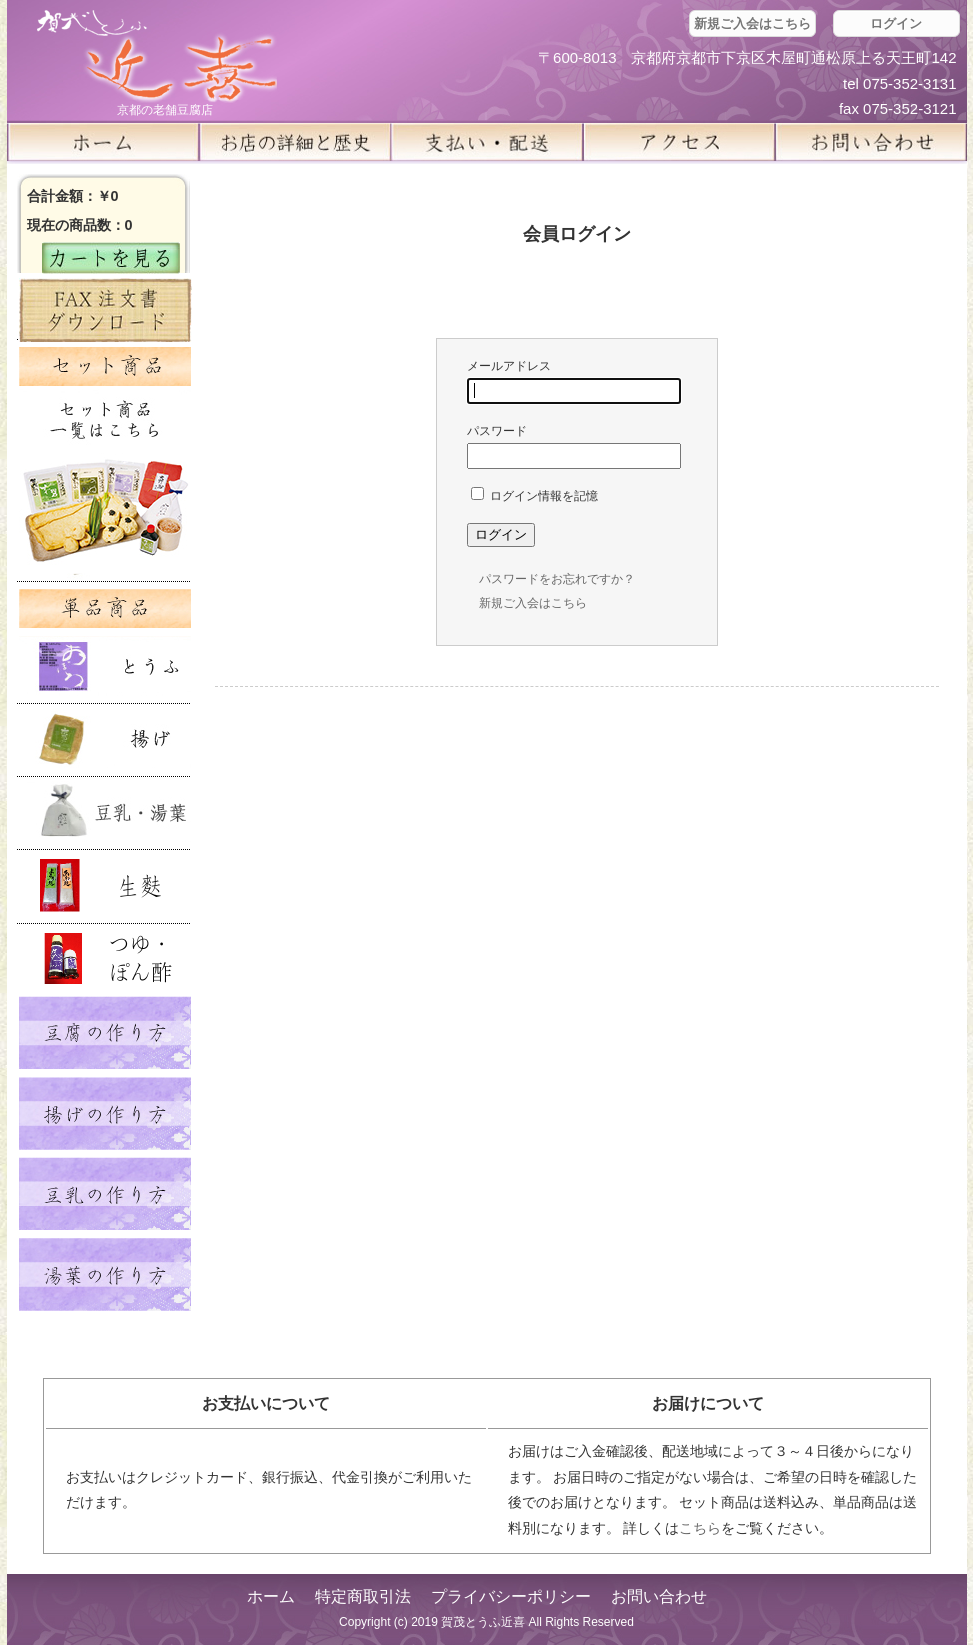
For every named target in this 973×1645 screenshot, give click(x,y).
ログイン (896, 23)
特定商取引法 (363, 1596)
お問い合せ (871, 142)
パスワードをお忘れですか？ (557, 579)
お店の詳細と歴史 (295, 142)
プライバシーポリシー (511, 1596)
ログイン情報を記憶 (534, 496)
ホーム (103, 142)
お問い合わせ (659, 1596)
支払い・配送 (487, 142)
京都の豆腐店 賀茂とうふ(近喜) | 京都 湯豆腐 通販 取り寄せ (157, 56)
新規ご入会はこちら (752, 23)
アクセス (679, 142)
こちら (700, 1528)
